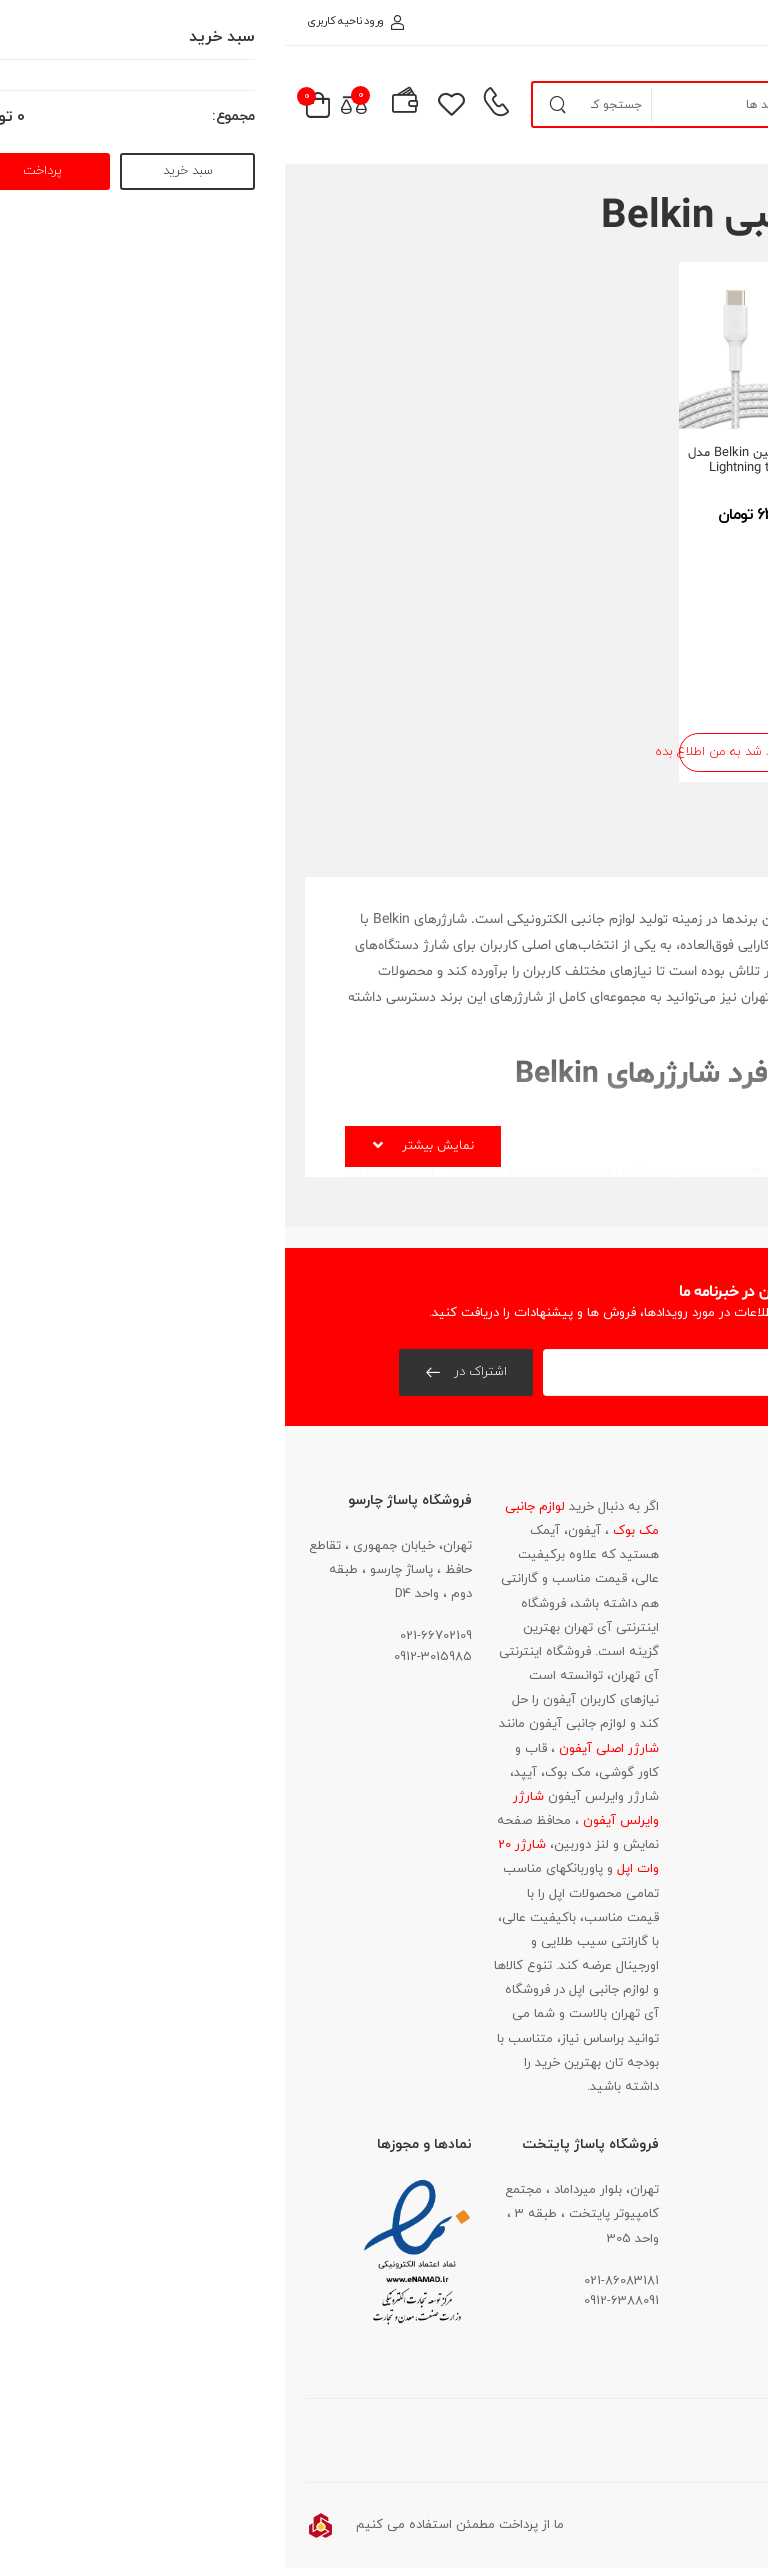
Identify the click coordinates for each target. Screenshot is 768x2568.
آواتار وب (633, 2525)
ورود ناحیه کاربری (71, 21)
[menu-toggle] (722, 105)
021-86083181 (696, 1691)
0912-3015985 (148, 1657)
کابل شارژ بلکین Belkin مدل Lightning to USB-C (478, 461)
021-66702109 (151, 1636)
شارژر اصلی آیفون (322, 1749)
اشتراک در (193, 1372)
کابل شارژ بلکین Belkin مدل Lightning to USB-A (665, 461)
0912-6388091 (336, 2301)
